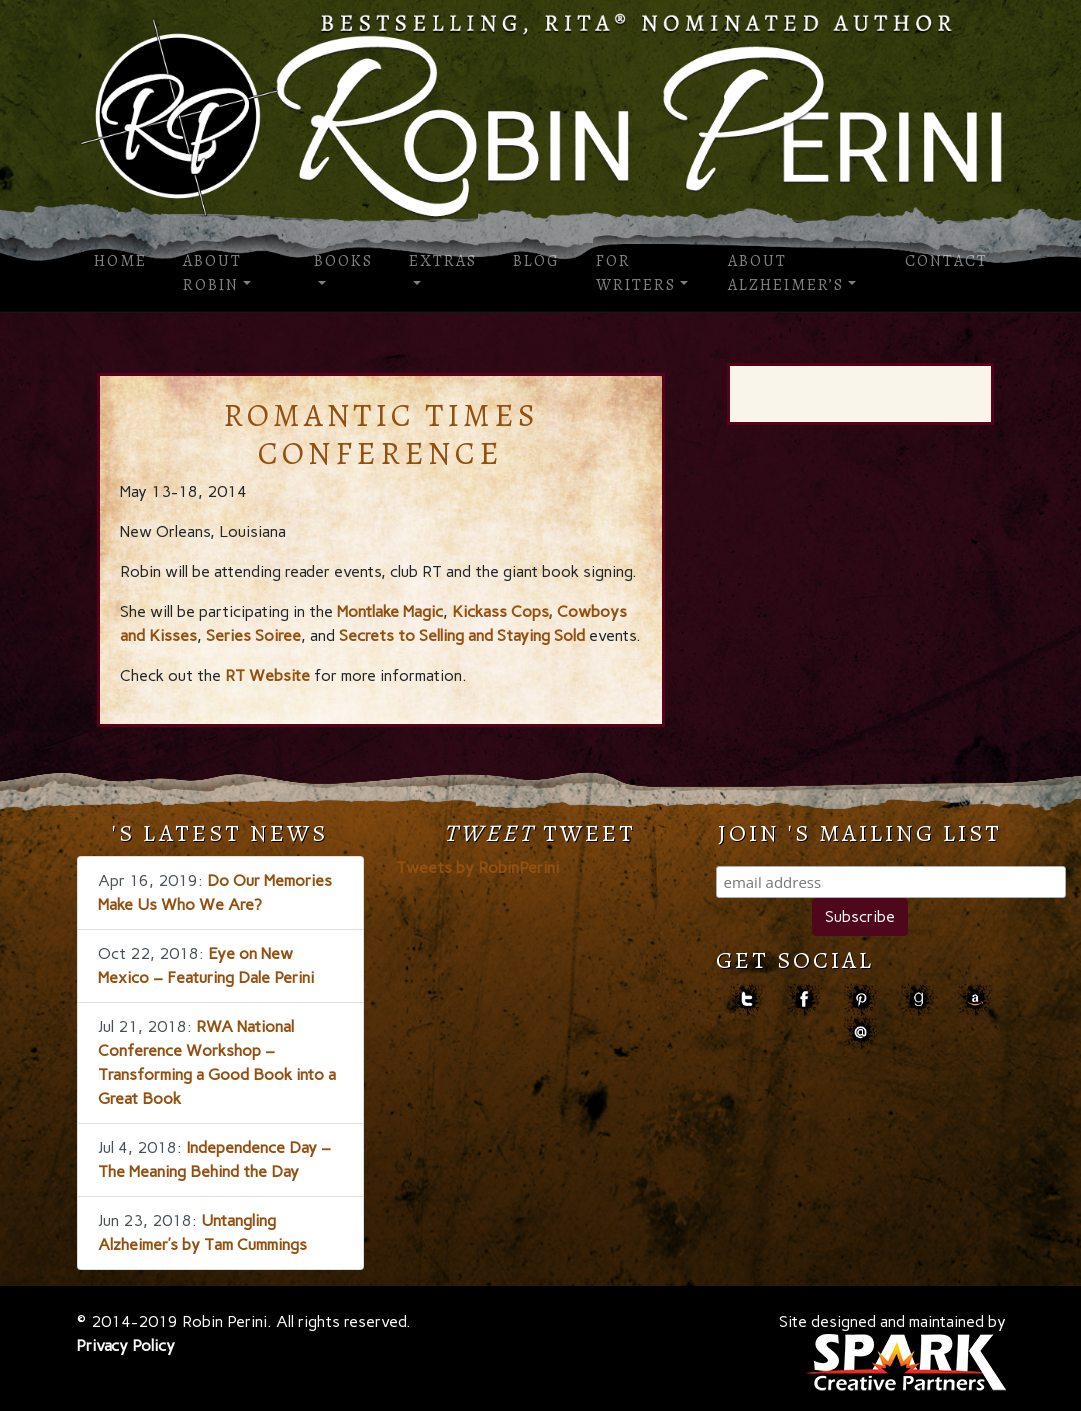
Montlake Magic (390, 611)
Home (120, 261)
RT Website (265, 675)
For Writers (636, 273)
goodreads (917, 999)
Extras (443, 261)
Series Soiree (253, 635)
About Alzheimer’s (786, 273)
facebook (803, 999)
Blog (536, 261)
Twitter (746, 999)
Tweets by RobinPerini (477, 867)
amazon (974, 999)
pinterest (860, 999)
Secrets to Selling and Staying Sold (462, 635)
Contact (946, 261)
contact (860, 1032)
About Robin (212, 273)
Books (343, 261)
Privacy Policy (125, 1345)
